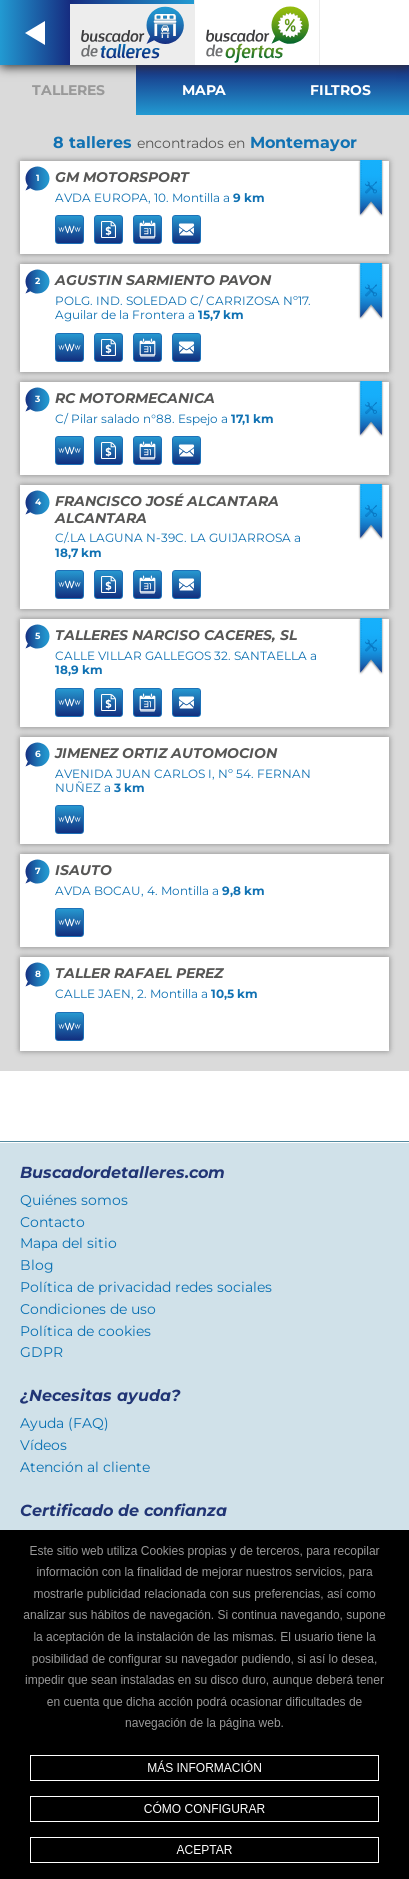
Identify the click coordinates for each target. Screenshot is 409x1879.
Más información (204, 1768)
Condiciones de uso (88, 1309)
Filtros (340, 90)
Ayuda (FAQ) (64, 1423)
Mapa (204, 90)
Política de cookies (85, 1331)
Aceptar (205, 1850)
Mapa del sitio (68, 1243)
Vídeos (43, 1445)
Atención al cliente (85, 1467)
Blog (37, 1265)
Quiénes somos (74, 1200)
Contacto (52, 1222)
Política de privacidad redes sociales (146, 1287)
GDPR (41, 1352)
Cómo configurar (204, 1809)
